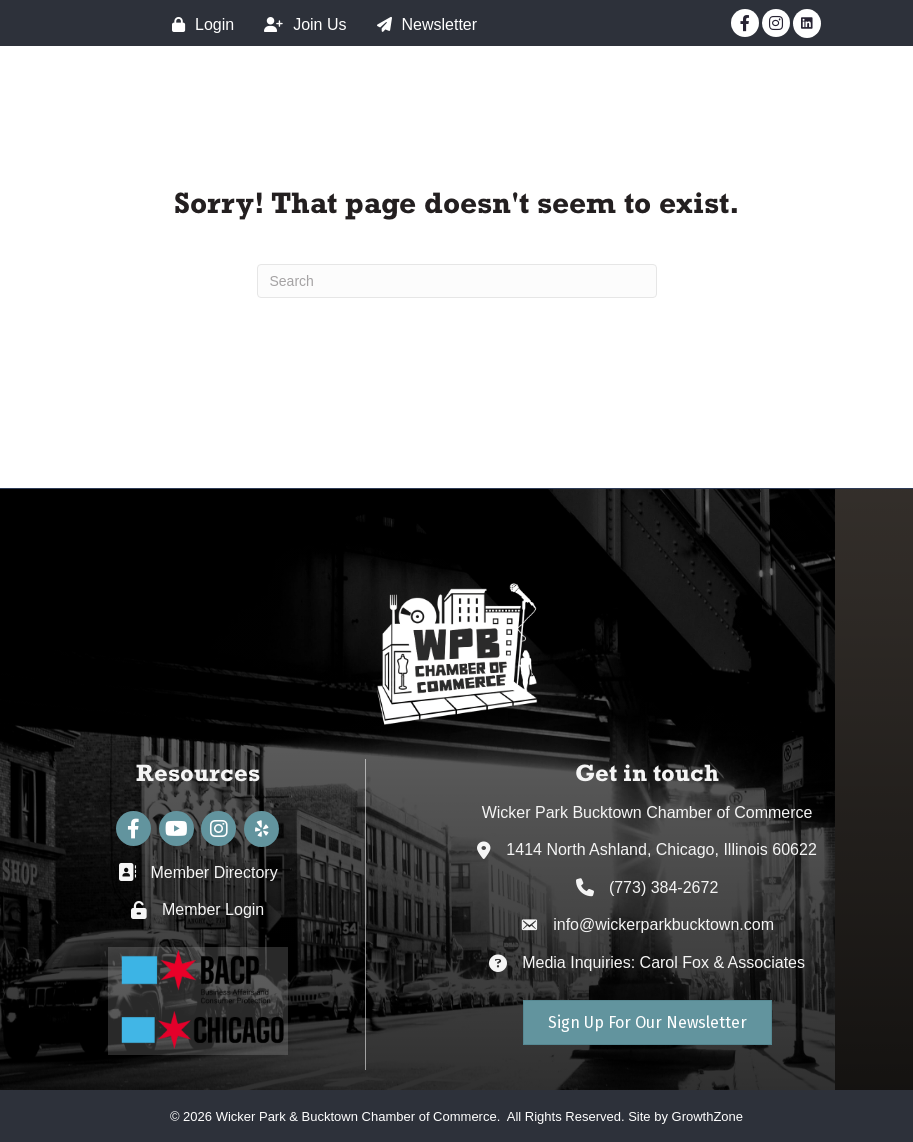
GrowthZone (708, 1116)
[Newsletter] (422, 24)
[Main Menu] (864, 100)
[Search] (457, 281)
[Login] (198, 24)
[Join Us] (300, 24)
